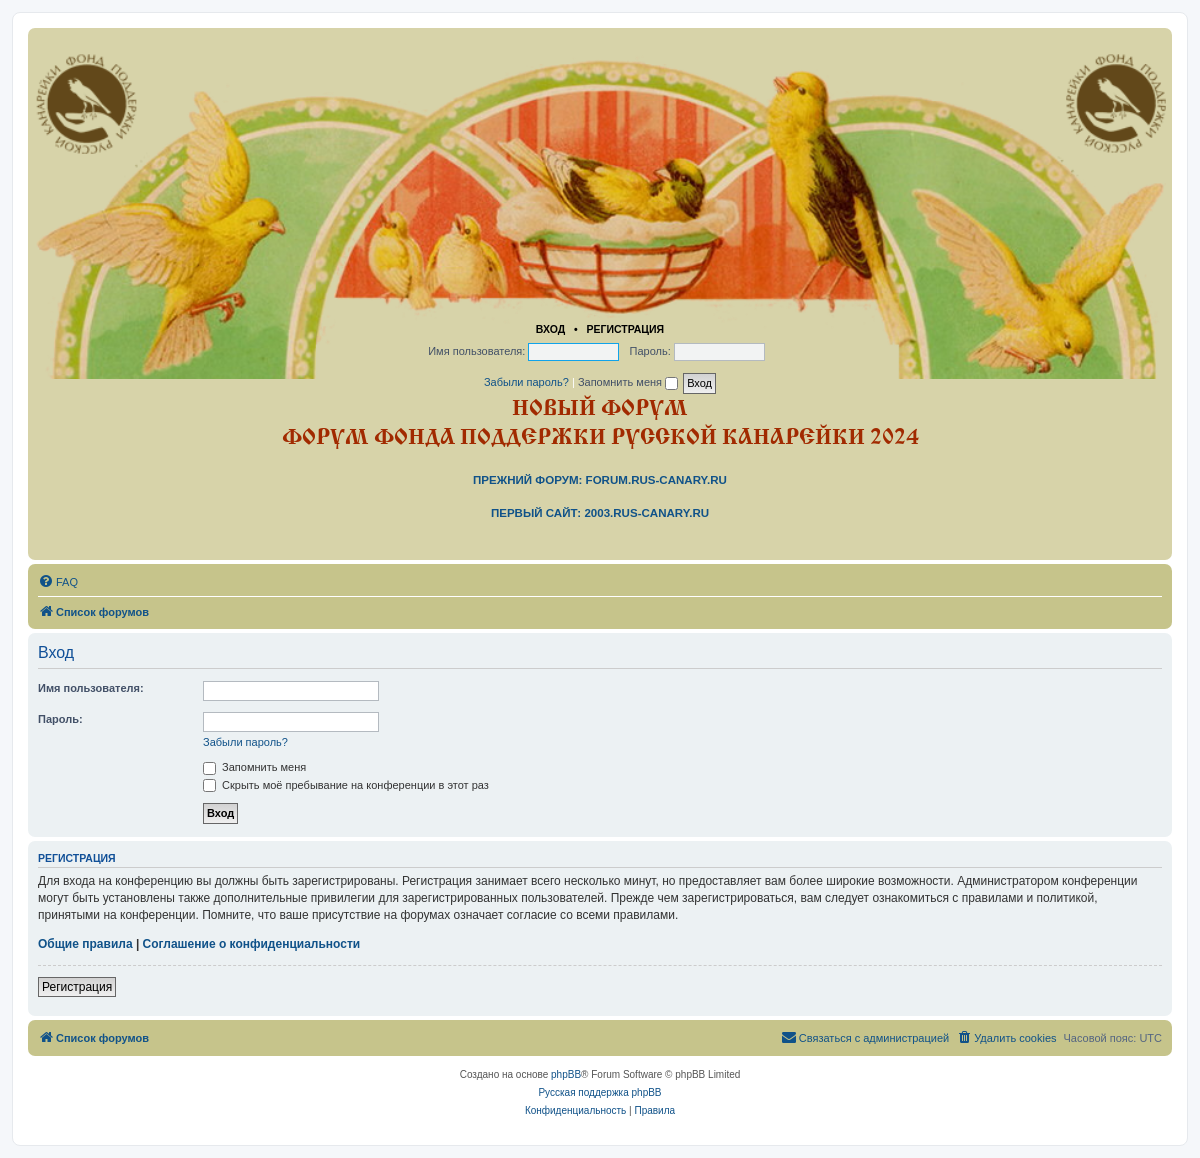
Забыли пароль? (526, 382)
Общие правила (85, 944)
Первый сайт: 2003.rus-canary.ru (600, 513)
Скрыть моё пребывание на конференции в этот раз (346, 785)
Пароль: (60, 719)
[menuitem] (58, 582)
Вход (550, 329)
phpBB (566, 1074)
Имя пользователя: (91, 688)
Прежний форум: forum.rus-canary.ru (600, 480)
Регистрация (625, 329)
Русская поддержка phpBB (599, 1092)
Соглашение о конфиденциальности (252, 944)
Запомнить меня (628, 382)
